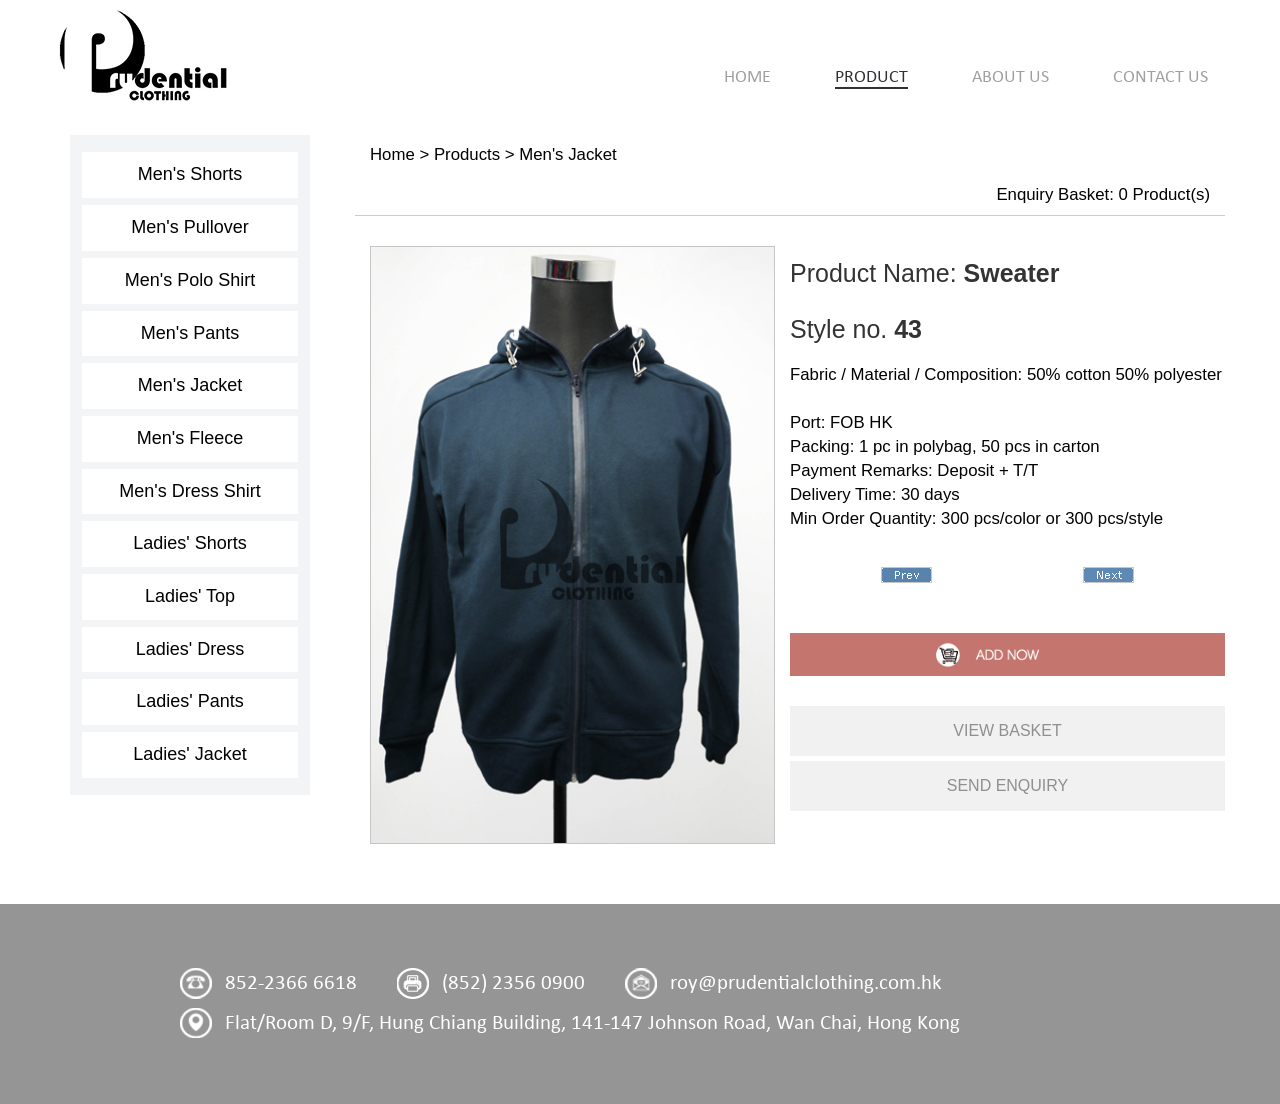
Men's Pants (190, 333)
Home (392, 154)
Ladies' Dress (190, 649)
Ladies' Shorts (190, 543)
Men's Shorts (190, 174)
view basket (1007, 730)
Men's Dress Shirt (189, 491)
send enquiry (1008, 785)
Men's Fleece (190, 438)
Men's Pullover (189, 227)
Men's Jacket (190, 385)
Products (467, 154)
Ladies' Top (190, 596)
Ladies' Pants (190, 701)
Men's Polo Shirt (190, 280)
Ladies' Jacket (190, 754)
